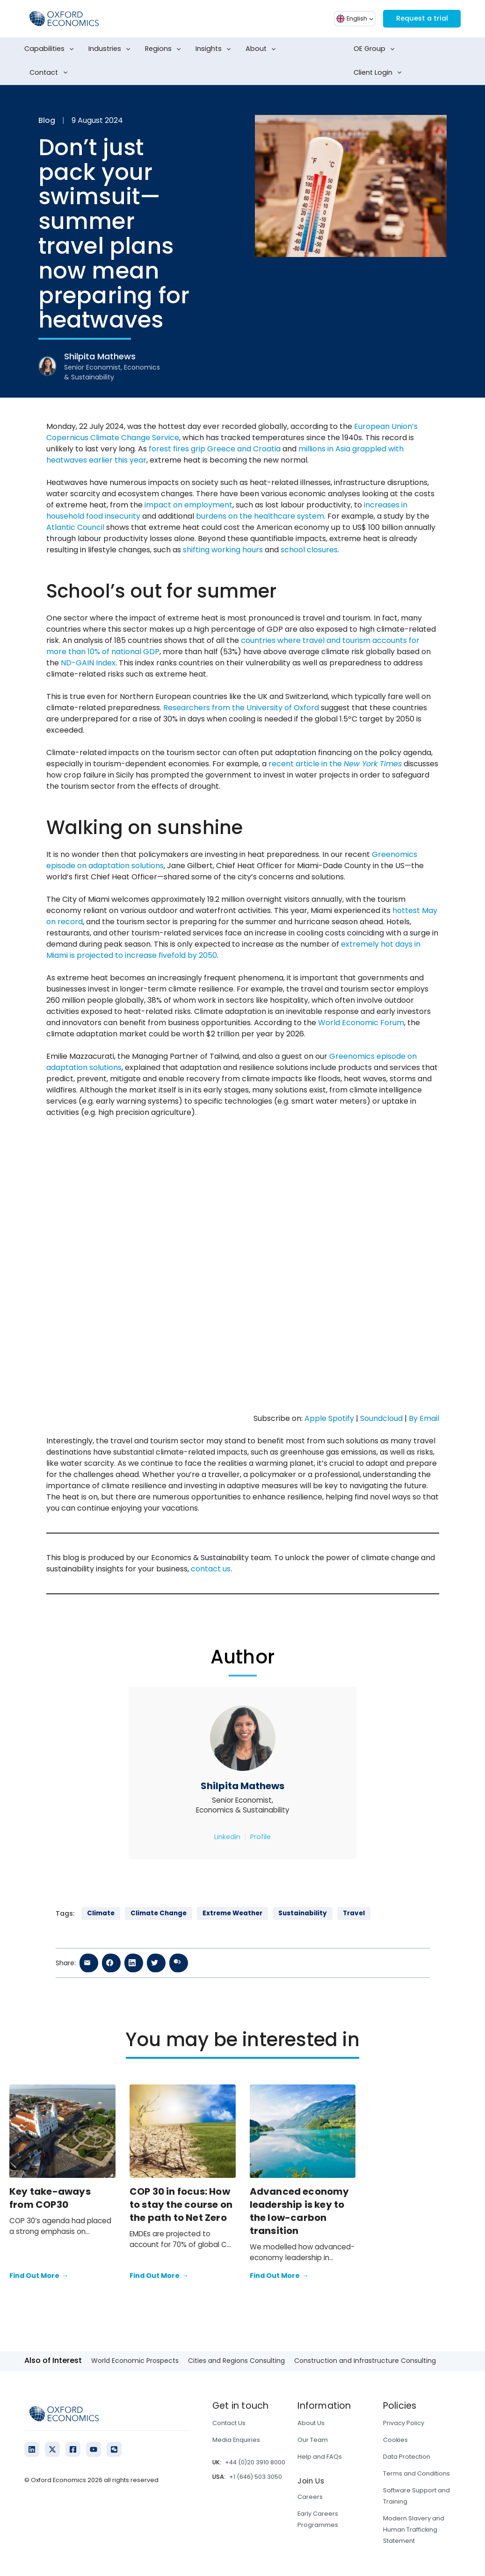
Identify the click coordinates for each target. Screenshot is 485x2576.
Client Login (379, 73)
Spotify (341, 1418)
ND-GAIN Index (88, 662)
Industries (111, 49)
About (263, 49)
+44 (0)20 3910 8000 (255, 2462)
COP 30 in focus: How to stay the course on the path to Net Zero (181, 2204)
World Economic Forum (361, 1022)
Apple (315, 1418)
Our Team (312, 2440)
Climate (101, 1913)
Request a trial (419, 18)
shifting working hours (223, 549)
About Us (311, 2423)
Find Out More (38, 2276)
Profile (260, 1837)
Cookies (395, 2440)
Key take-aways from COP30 (50, 2198)
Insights (215, 49)
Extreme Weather (232, 1913)
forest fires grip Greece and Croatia (215, 448)
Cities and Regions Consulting (236, 2360)
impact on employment (188, 505)
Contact (50, 73)
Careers (310, 2497)
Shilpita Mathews (242, 1785)
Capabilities (51, 49)
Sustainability (302, 1913)
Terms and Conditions (416, 2473)
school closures (309, 549)
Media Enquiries (236, 2440)
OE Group (376, 49)
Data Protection (406, 2457)
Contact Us (229, 2423)
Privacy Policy (403, 2423)
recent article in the (335, 763)
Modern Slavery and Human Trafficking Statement (413, 2529)
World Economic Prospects (135, 2360)
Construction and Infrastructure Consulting (365, 2360)
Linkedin (227, 1837)
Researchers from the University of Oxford (241, 707)
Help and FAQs (319, 2457)
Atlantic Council (75, 527)
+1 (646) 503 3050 (255, 2477)
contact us (211, 1568)
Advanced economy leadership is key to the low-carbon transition (299, 2211)
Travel (354, 1913)
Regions (165, 49)
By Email (424, 1418)
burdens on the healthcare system (260, 516)
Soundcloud (381, 1418)
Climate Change (158, 1913)
